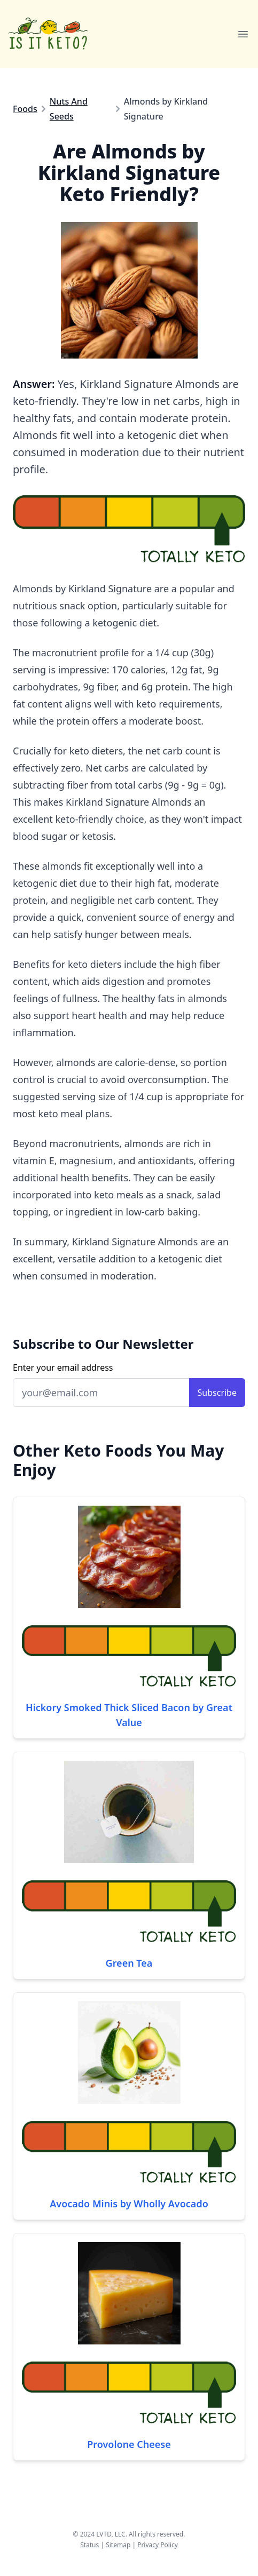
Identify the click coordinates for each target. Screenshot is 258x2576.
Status (89, 2544)
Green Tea (129, 1963)
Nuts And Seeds (69, 109)
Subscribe (217, 1392)
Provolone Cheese (129, 2444)
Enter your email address (63, 1367)
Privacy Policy (157, 2544)
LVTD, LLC (110, 2534)
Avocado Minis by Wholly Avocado (129, 2203)
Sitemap (118, 2544)
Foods (25, 109)
